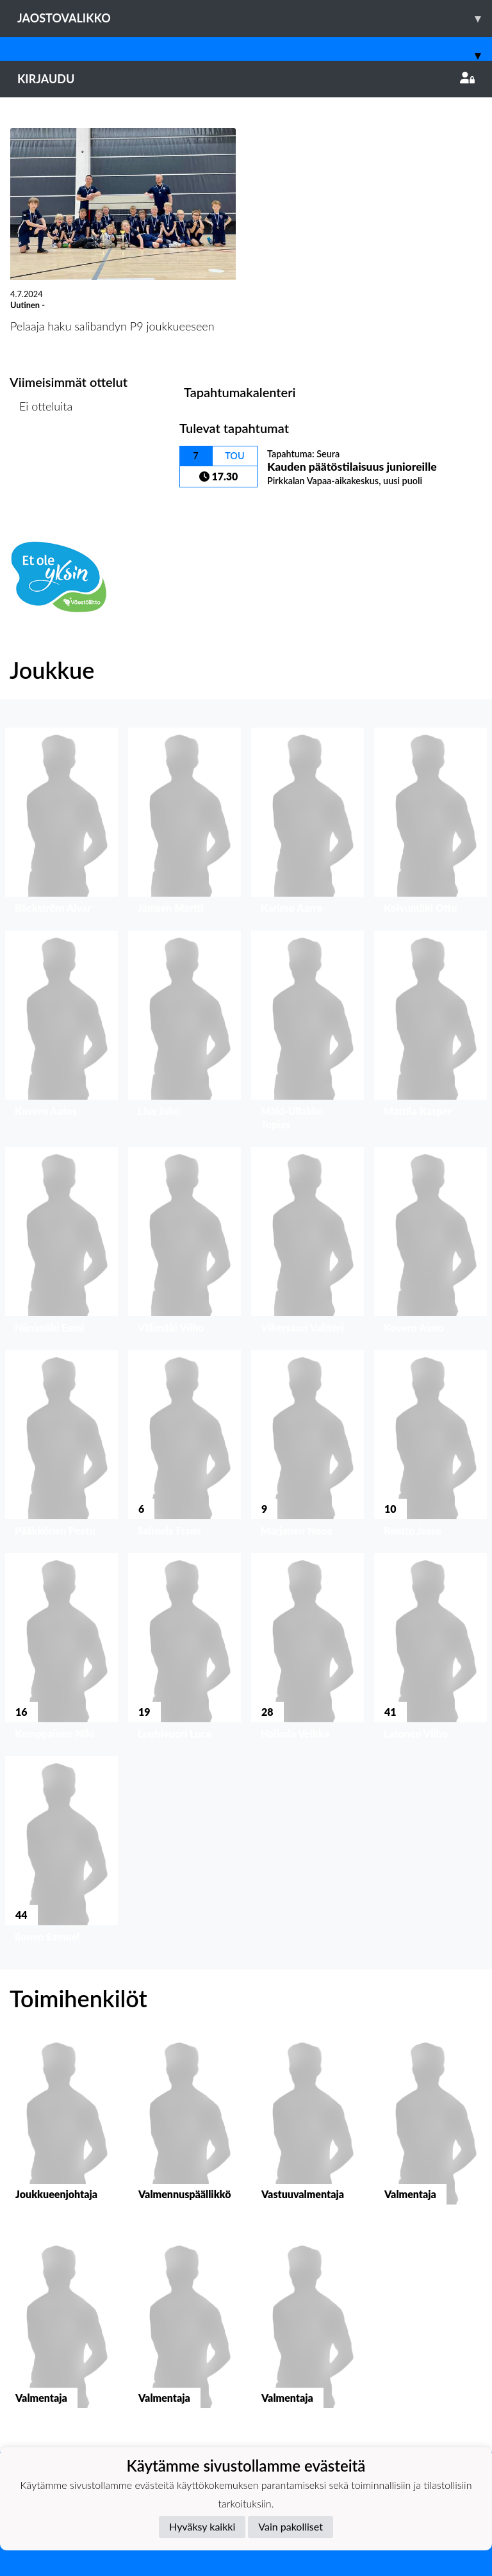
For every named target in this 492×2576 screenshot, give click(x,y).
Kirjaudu (246, 79)
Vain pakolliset (290, 2526)
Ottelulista (41, 455)
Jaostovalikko (254, 18)
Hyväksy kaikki (202, 2526)
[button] (61, 823)
